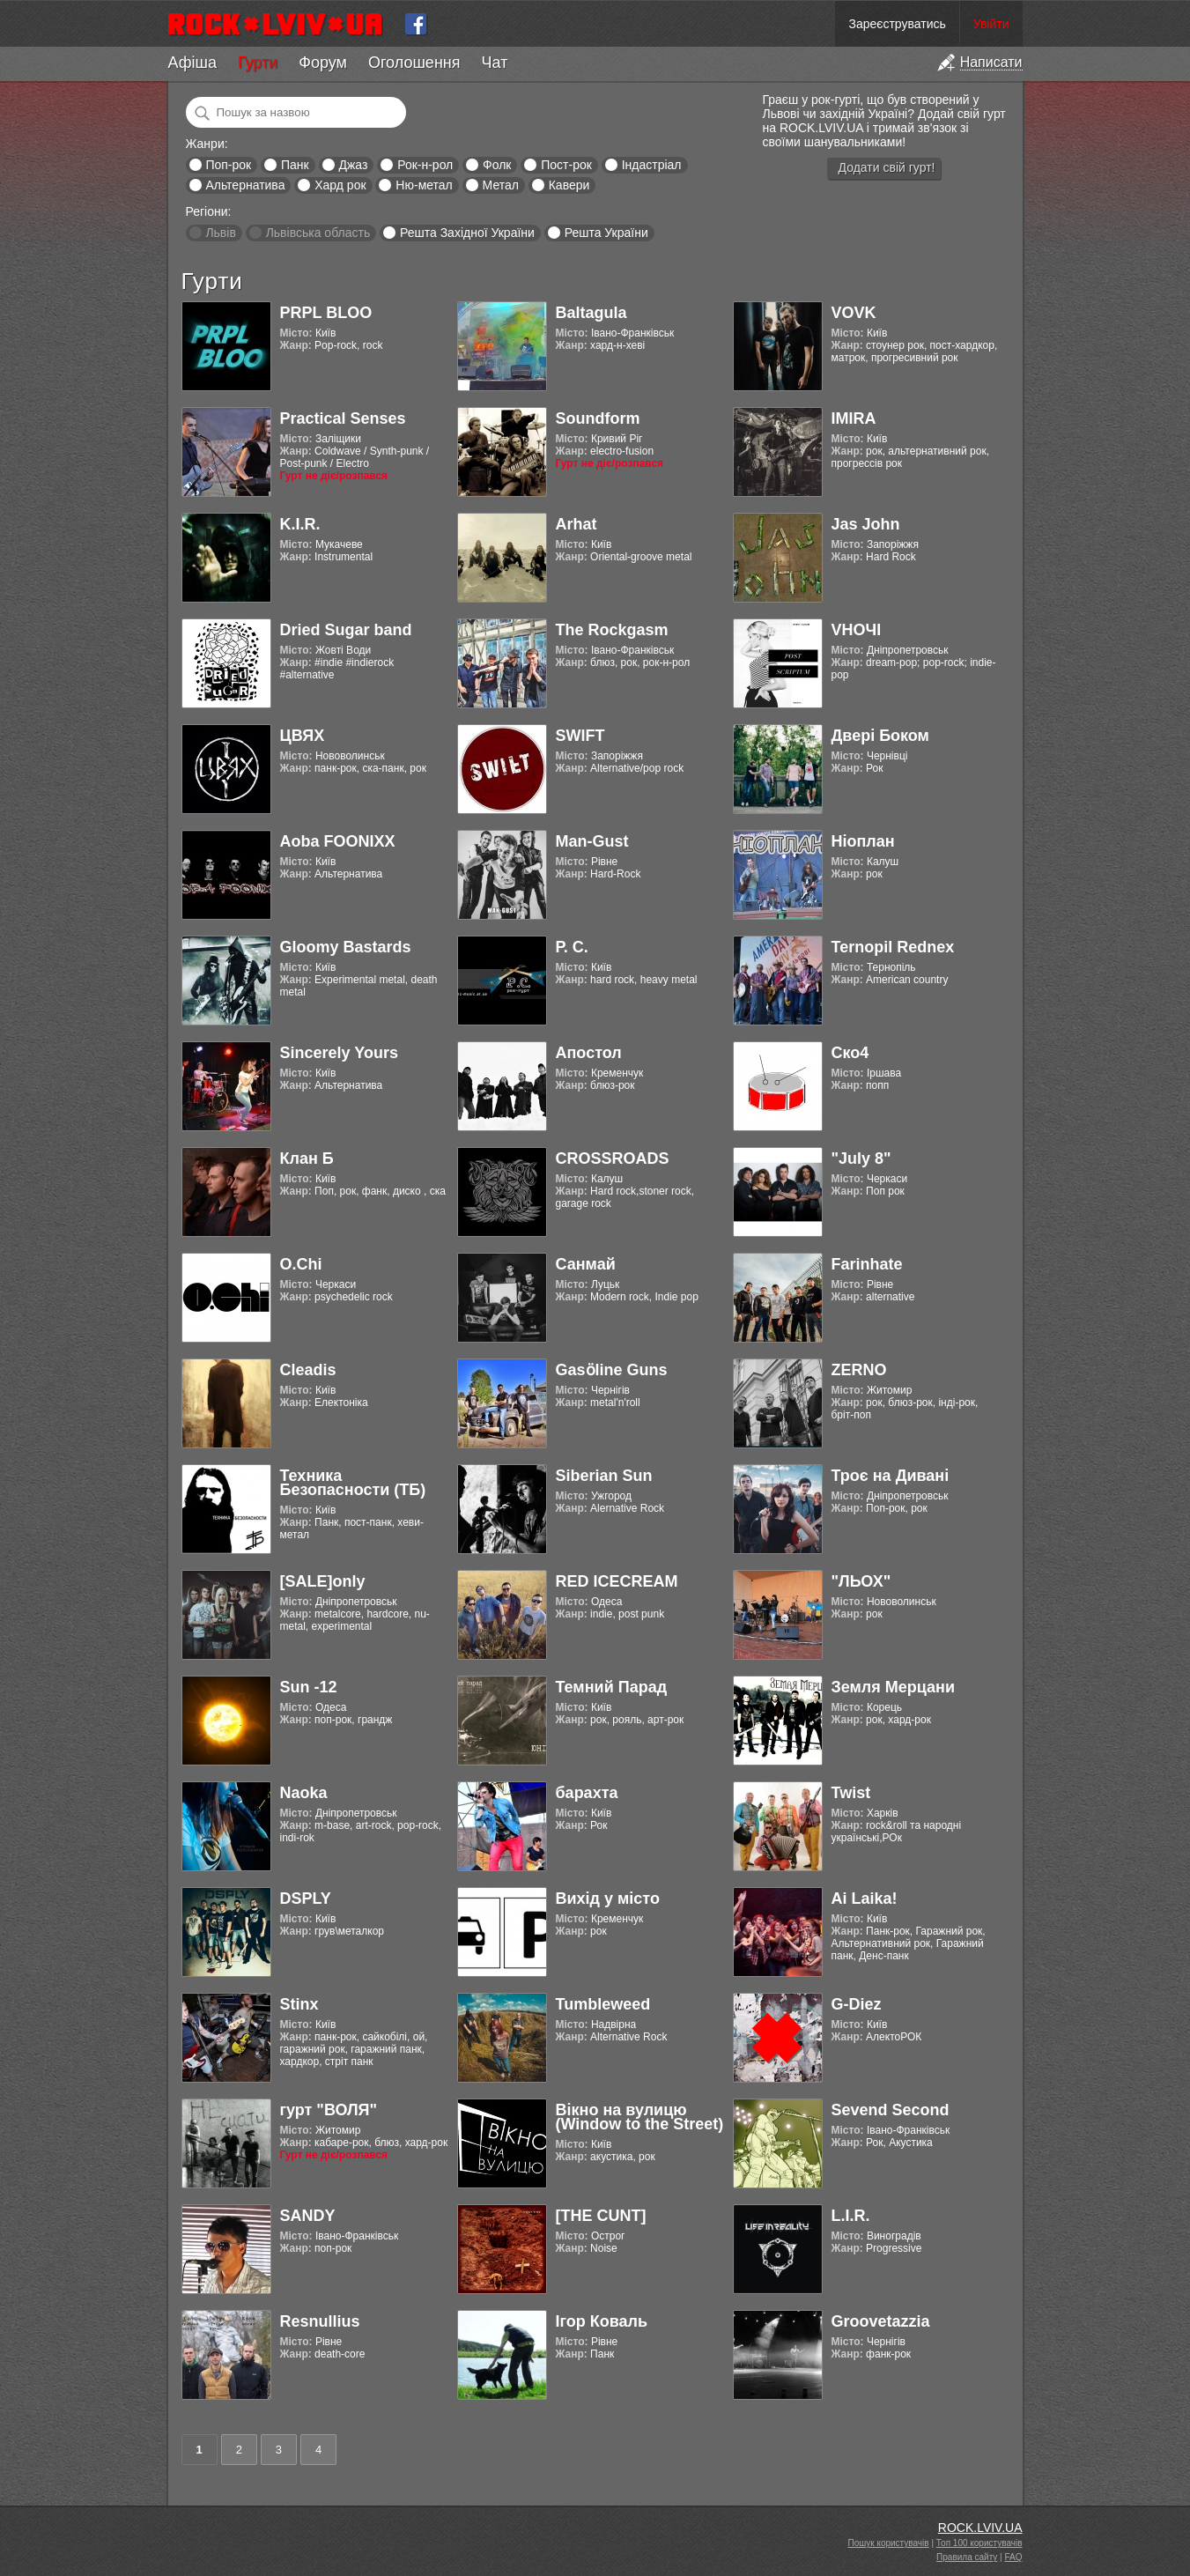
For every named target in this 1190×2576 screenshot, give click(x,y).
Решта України (606, 233)
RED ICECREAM (617, 1581)
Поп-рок (228, 165)
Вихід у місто (608, 1898)
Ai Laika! (865, 1898)
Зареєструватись (896, 24)
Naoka (304, 1793)
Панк (295, 165)
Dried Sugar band (346, 630)
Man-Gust (592, 841)
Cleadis (308, 1370)
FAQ (1013, 2557)
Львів (220, 233)
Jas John (866, 524)
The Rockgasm (612, 630)
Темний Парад (612, 1687)
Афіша (192, 62)
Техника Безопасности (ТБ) (353, 1483)
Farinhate (867, 1264)
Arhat (576, 524)
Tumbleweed (603, 2004)
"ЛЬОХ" (861, 1581)
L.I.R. (851, 2215)
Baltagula (591, 313)
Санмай (586, 1264)
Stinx (299, 2004)
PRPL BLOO (326, 313)
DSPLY (305, 1898)
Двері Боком (880, 735)
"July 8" (861, 1158)
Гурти (257, 62)
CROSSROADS (612, 1158)
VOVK (854, 313)
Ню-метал (423, 185)
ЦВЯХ (302, 735)
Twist (851, 1793)
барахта (587, 1793)
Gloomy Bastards (345, 947)
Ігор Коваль (602, 2321)
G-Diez (857, 2004)
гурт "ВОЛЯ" (329, 2110)
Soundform (598, 418)
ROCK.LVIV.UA (980, 2527)
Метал (501, 185)
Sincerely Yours (339, 1053)
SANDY (308, 2215)
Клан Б (307, 1158)
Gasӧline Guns (612, 1370)
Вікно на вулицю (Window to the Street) (640, 2117)
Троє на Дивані (891, 1475)
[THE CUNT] (601, 2215)
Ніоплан (863, 841)
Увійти (991, 24)
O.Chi (301, 1264)
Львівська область (318, 233)
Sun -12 (308, 1687)
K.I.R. (300, 524)
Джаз (352, 165)
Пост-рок (566, 165)
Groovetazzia (881, 2321)
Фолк (497, 165)
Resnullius (320, 2321)
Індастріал (652, 165)
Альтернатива (245, 185)
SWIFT (580, 735)
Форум (323, 62)
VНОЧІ (857, 630)
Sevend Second (891, 2110)
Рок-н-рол (425, 165)
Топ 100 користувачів (979, 2543)
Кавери (569, 185)
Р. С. (572, 947)
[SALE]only (323, 1581)
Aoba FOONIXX (337, 841)
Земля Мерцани (894, 1687)
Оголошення (414, 62)
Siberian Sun (604, 1475)
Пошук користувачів (888, 2543)
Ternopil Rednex (893, 947)
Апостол (589, 1053)
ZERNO (859, 1370)
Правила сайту (966, 2557)
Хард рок (340, 185)
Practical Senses (343, 418)
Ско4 (850, 1053)
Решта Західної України (467, 233)
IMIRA (854, 418)
